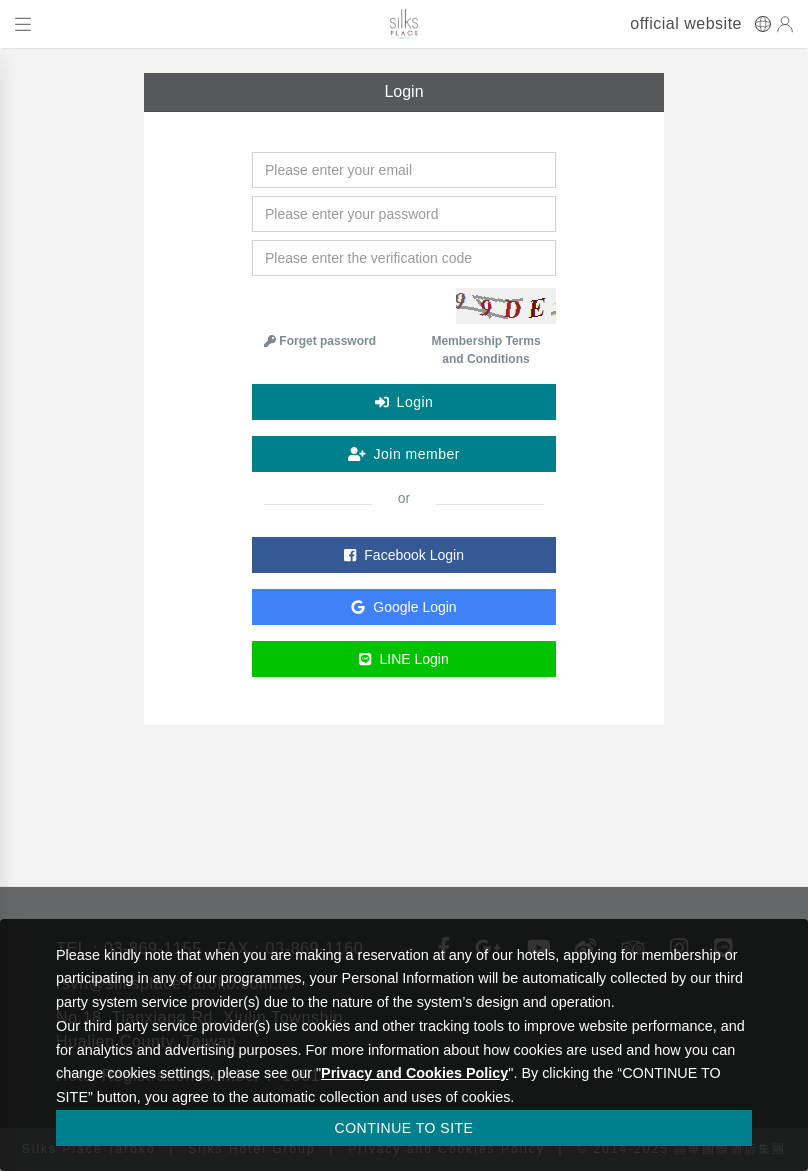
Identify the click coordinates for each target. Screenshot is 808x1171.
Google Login (403, 607)
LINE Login (404, 659)
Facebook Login (404, 555)
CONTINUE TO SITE (404, 1128)
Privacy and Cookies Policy (414, 1073)
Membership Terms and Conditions (485, 350)
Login (404, 402)
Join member (404, 454)
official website (686, 24)
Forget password (320, 341)
